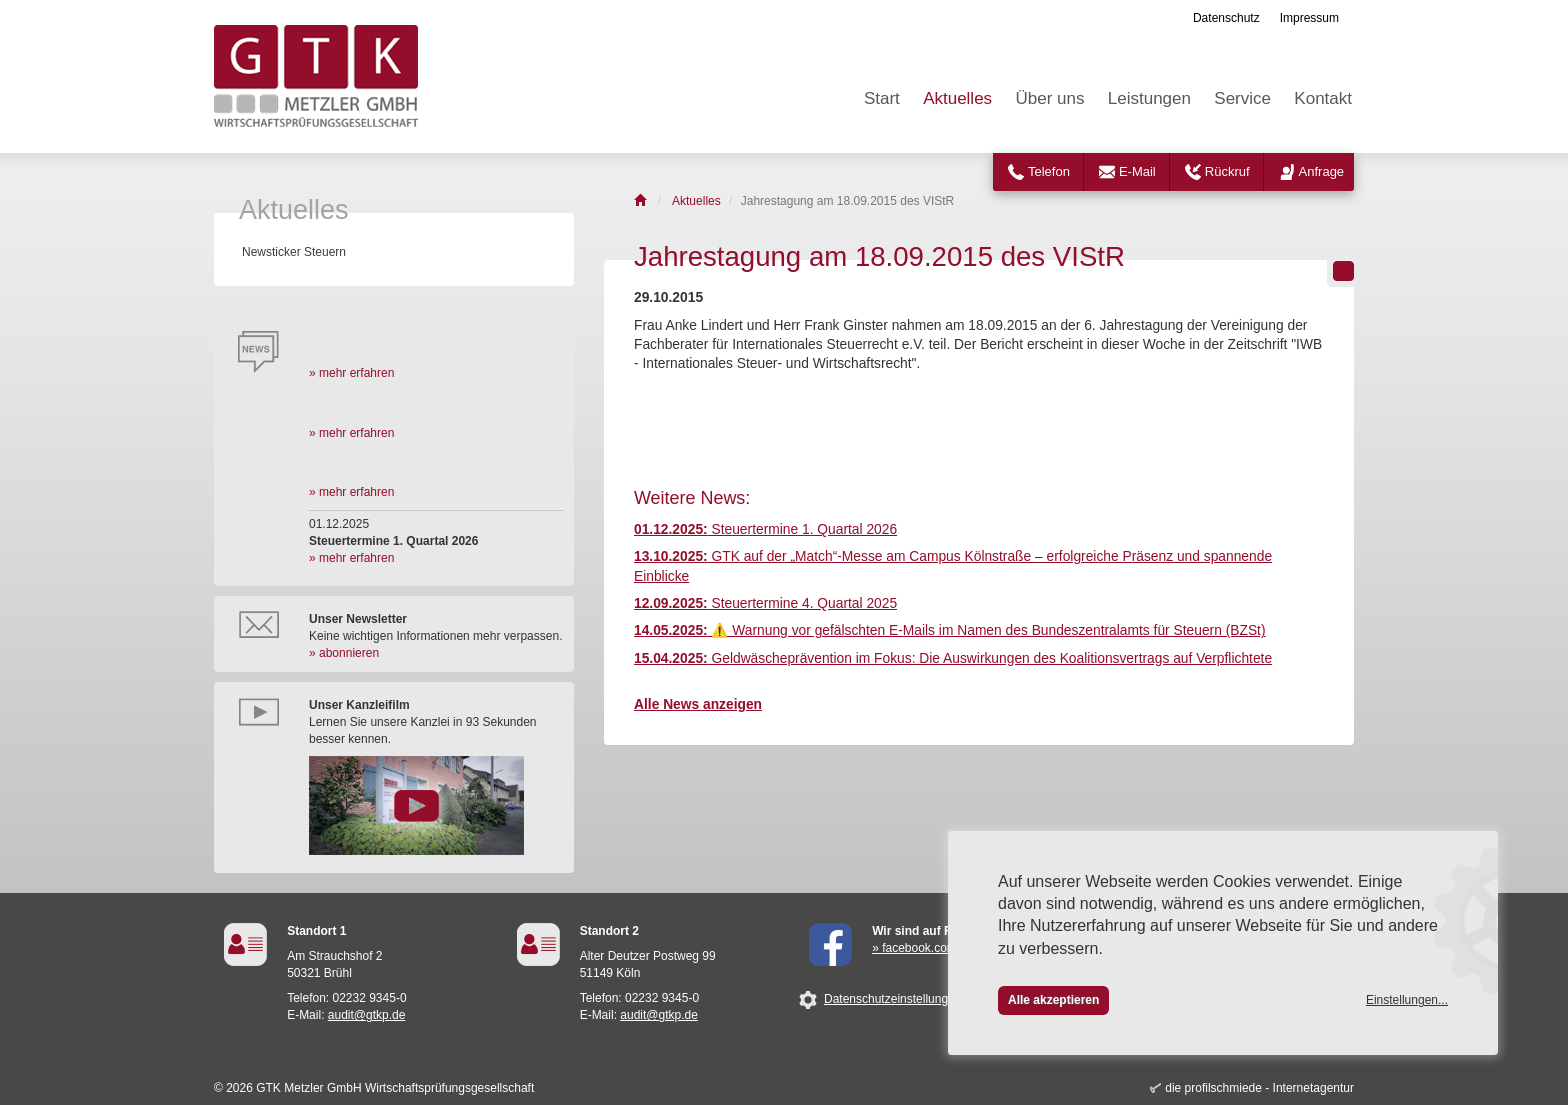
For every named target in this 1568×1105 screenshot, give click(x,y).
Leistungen (1149, 98)
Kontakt (1323, 98)
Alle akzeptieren (1053, 1000)
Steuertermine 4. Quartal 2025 (765, 603)
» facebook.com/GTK (928, 948)
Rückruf (1227, 171)
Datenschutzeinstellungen (892, 999)
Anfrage (1322, 171)
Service (1242, 98)
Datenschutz (1226, 18)
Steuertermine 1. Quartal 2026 (765, 529)
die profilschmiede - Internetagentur (1259, 1088)
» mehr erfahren (351, 373)
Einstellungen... (1407, 1000)
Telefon (1049, 171)
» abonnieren (344, 653)
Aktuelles (957, 98)
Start (882, 98)
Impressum (1309, 18)
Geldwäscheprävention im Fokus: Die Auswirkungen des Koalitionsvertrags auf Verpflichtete (953, 658)
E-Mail (1137, 171)
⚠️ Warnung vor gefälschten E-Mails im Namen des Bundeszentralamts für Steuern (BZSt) (950, 630)
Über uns (1049, 98)
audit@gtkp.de (367, 1015)
